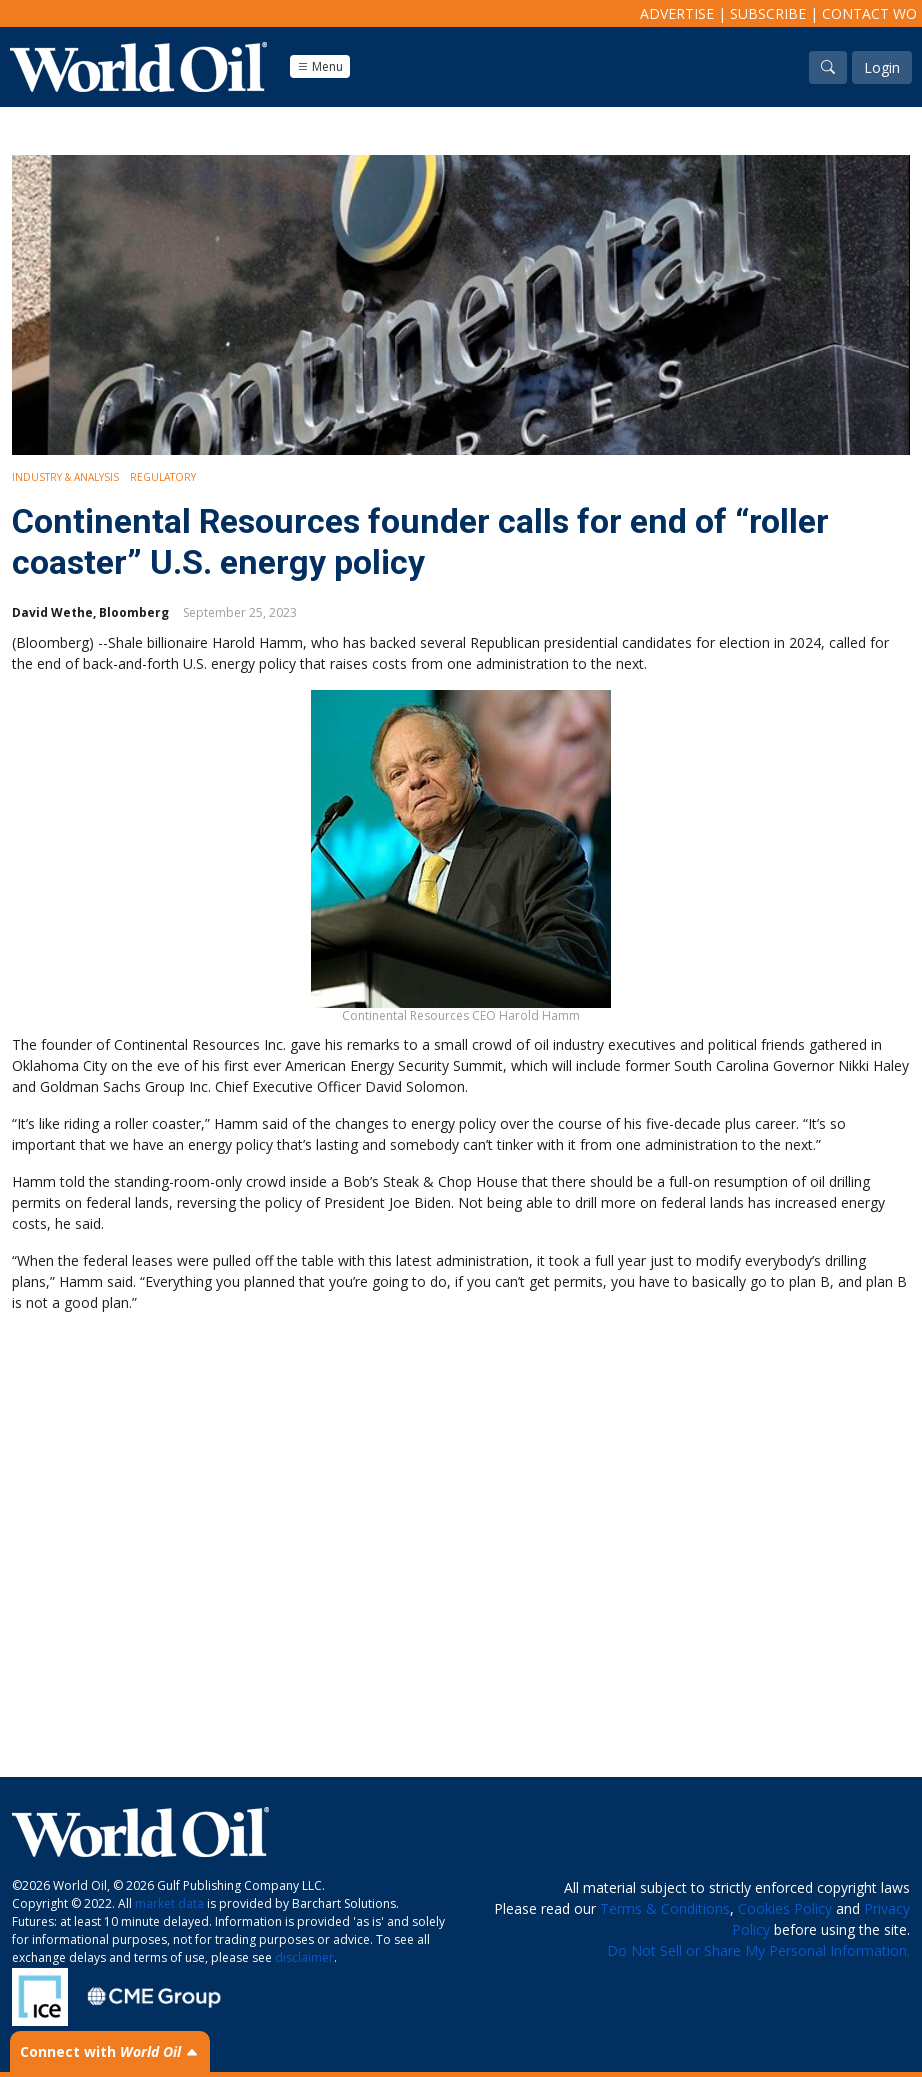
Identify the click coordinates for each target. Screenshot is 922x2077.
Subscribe (768, 13)
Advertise (677, 13)
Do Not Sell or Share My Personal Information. (758, 1950)
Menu (320, 66)
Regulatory (163, 477)
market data (169, 1903)
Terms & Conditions (665, 1908)
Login (882, 67)
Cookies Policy (785, 1908)
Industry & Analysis (65, 477)
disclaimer (304, 1957)
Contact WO (869, 13)
